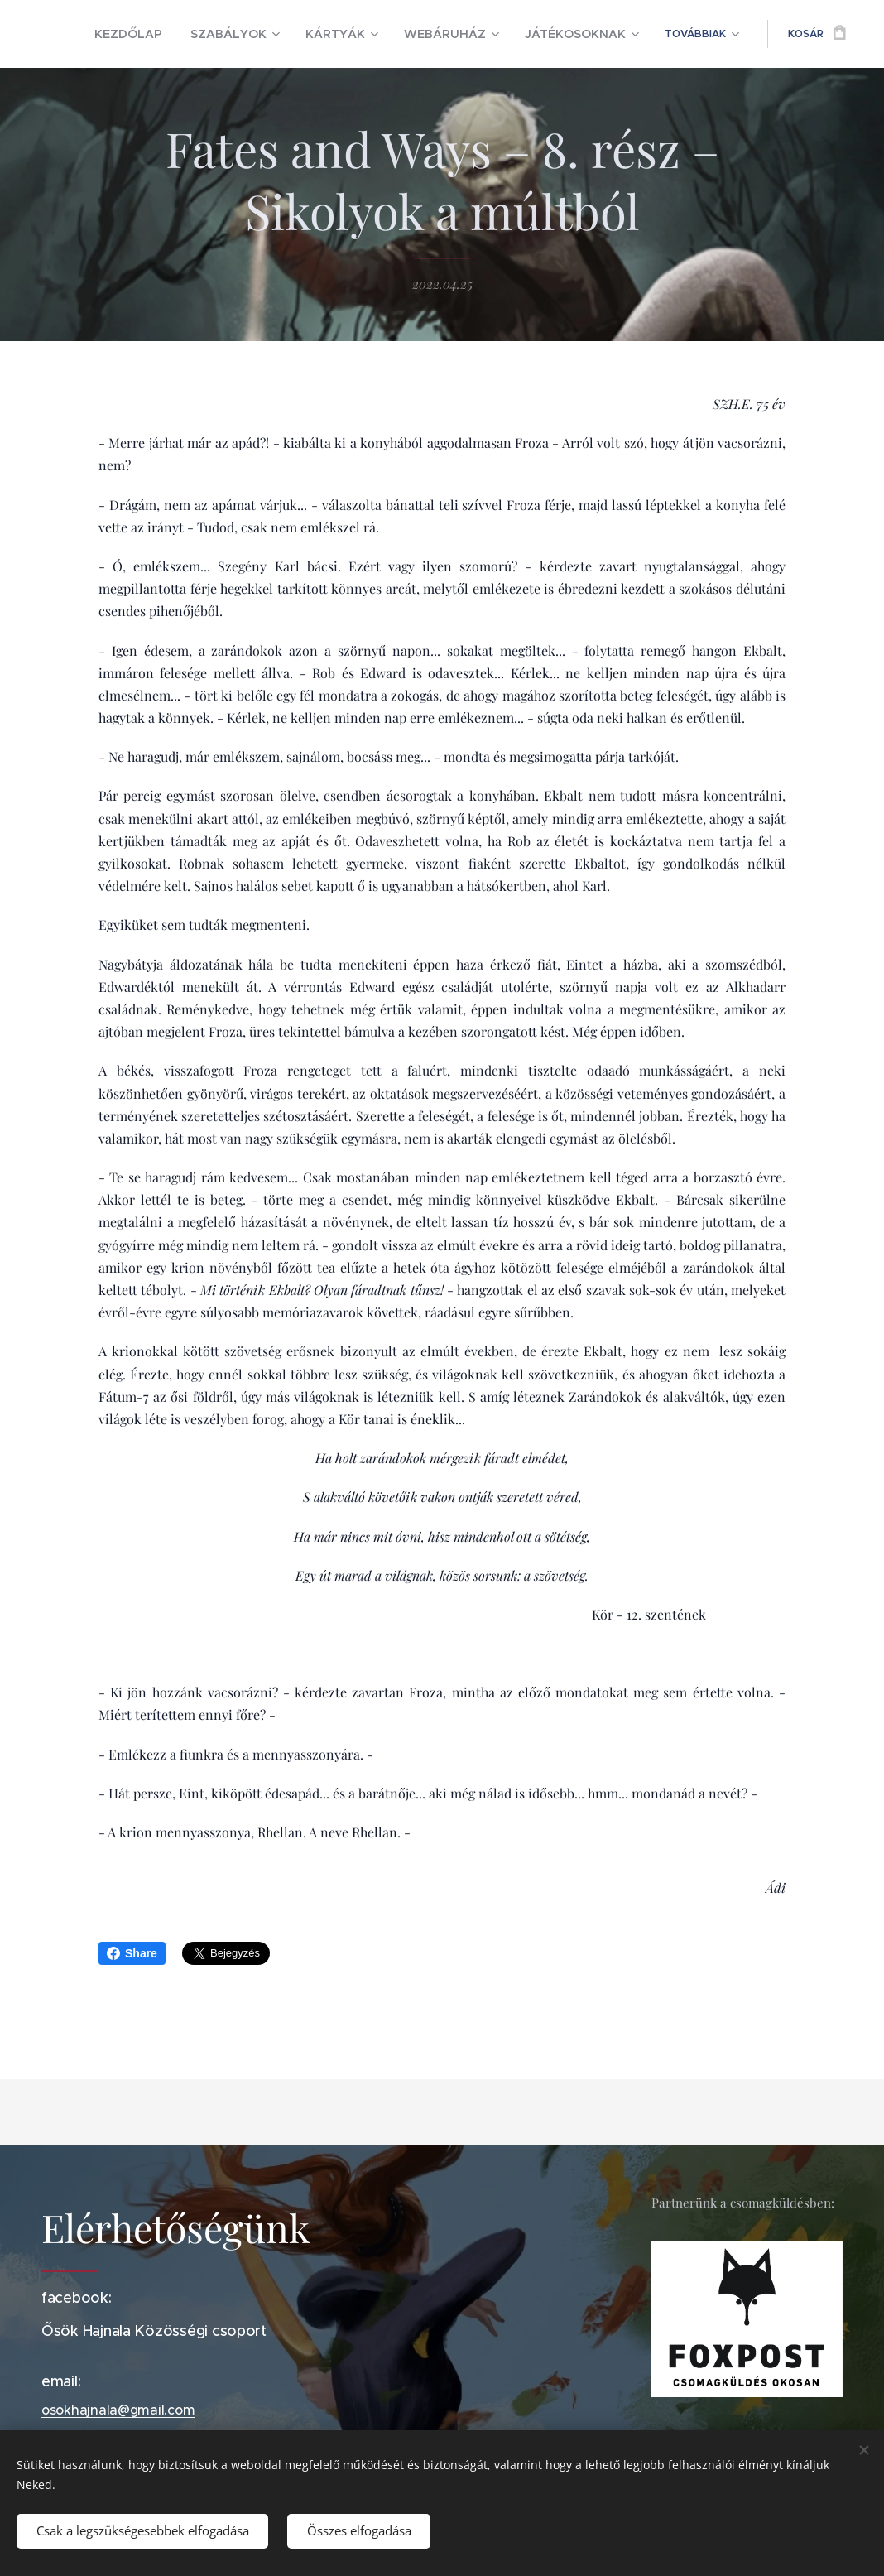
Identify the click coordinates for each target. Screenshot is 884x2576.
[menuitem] (185, 34)
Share (132, 1953)
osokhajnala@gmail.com (118, 2409)
